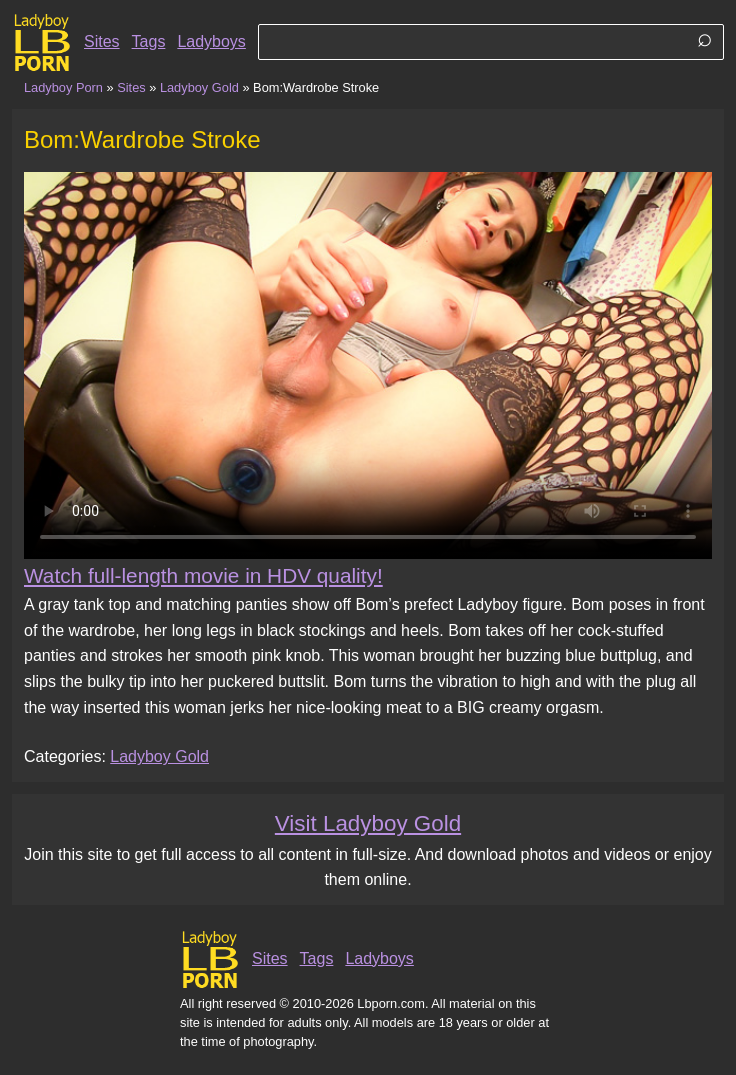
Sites (102, 41)
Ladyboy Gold (199, 87)
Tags (149, 41)
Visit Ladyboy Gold (368, 823)
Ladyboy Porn (63, 87)
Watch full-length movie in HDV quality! (203, 575)
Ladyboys (211, 41)
